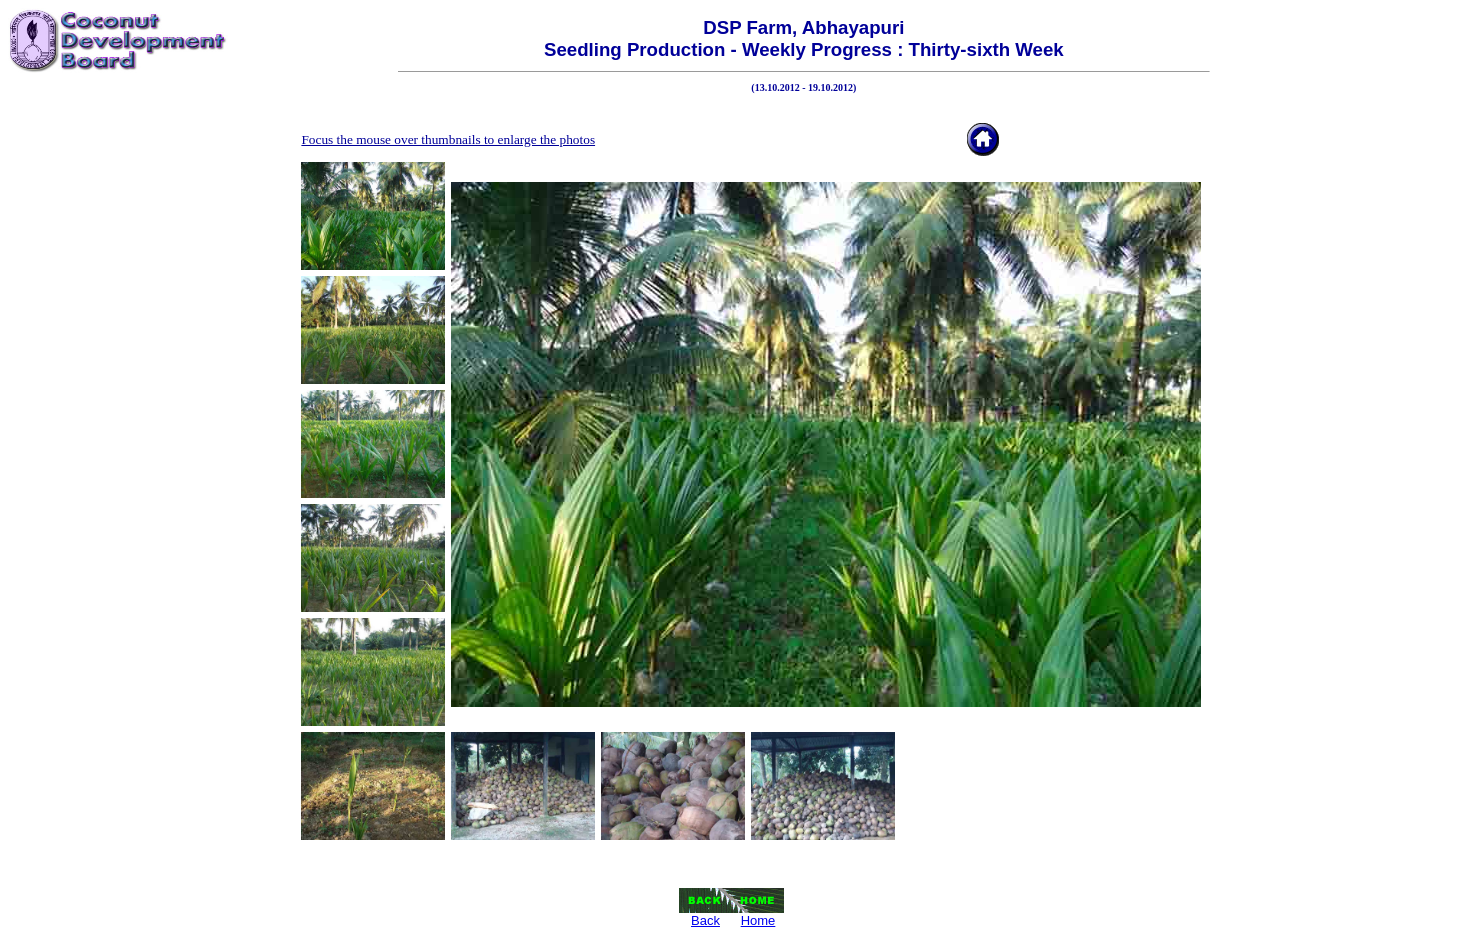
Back (705, 920)
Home (758, 920)
